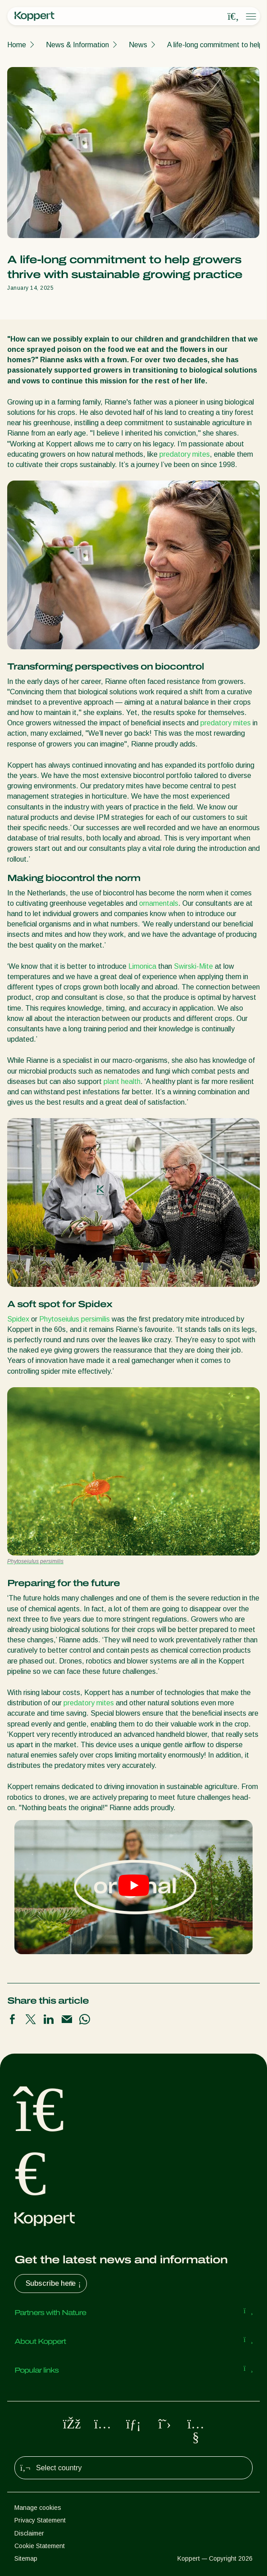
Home (16, 45)
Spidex (18, 1319)
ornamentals (158, 903)
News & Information (77, 45)
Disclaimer (29, 2533)
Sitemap (25, 2558)
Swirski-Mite (193, 966)
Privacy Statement (40, 2520)
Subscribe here (54, 2283)
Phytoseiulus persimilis (74, 1319)
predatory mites (184, 454)
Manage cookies (37, 2507)
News (138, 45)
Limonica (142, 966)
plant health (122, 1081)
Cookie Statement (39, 2545)
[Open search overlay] (233, 17)
